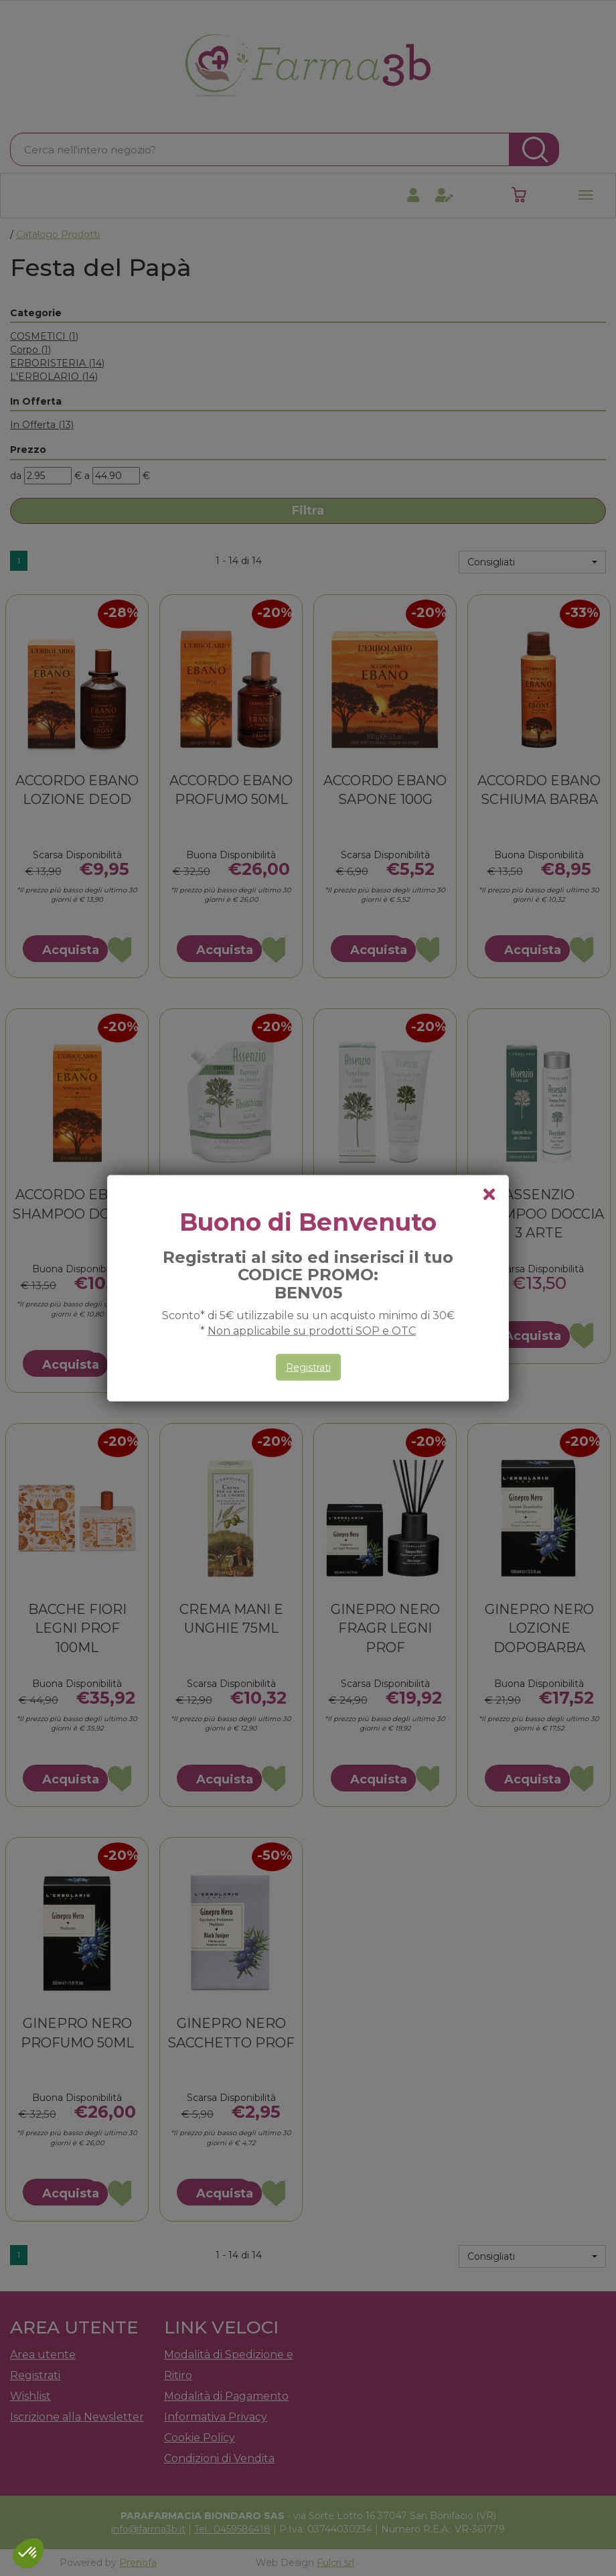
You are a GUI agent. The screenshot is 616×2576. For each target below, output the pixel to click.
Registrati (308, 1367)
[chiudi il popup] (489, 1194)
